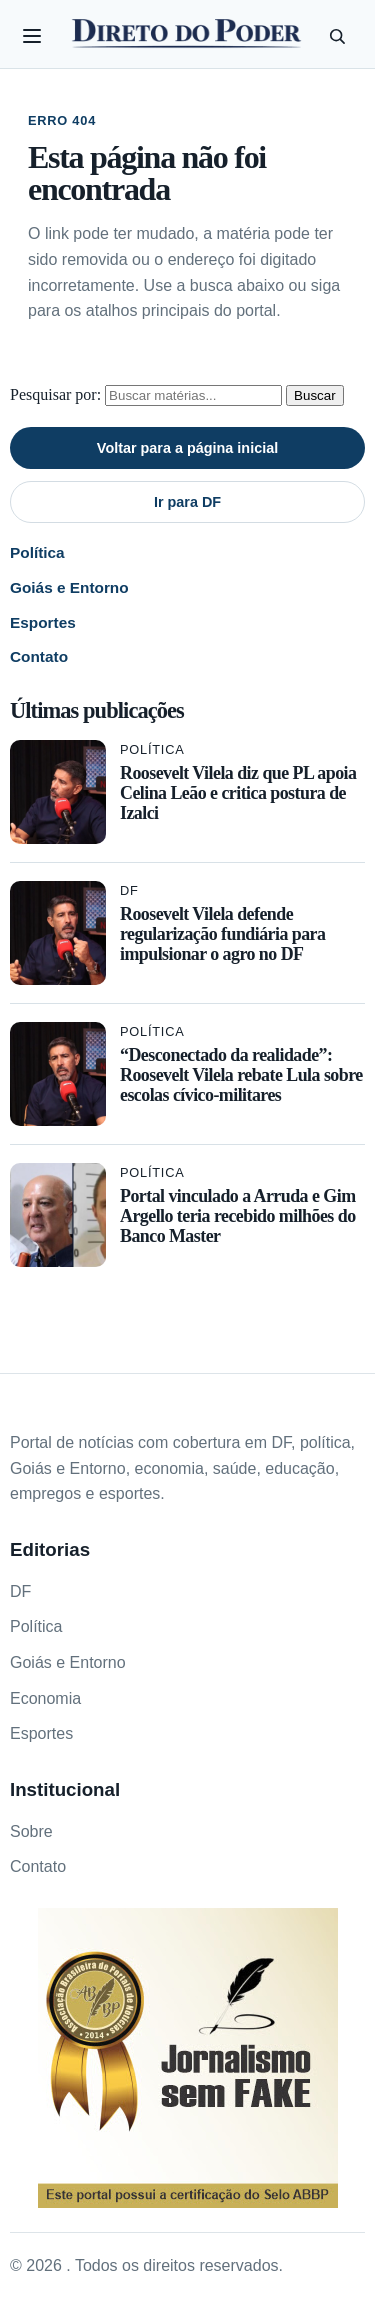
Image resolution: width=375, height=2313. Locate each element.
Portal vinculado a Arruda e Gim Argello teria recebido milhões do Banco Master (238, 1216)
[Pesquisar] (337, 36)
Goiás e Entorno (69, 587)
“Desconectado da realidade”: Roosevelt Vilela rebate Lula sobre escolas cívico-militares (241, 1075)
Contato (39, 656)
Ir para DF (187, 502)
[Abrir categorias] (32, 36)
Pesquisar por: (55, 394)
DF (129, 890)
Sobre (31, 1831)
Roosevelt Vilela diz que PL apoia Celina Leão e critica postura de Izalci (238, 793)
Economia (45, 1698)
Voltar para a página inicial (187, 448)
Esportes (43, 622)
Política (37, 552)
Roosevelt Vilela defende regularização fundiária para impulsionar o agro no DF (222, 934)
